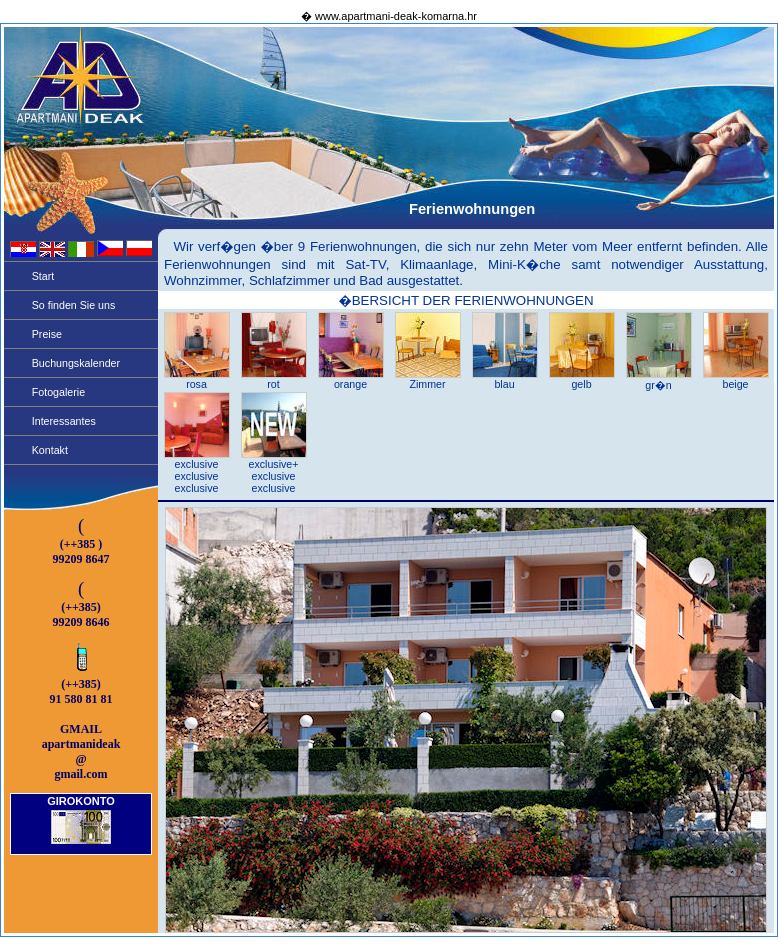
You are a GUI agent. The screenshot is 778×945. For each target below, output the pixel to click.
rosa (197, 379)
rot (274, 379)
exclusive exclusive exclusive (197, 471)
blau (505, 379)
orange (351, 379)
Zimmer (428, 379)
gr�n (659, 379)
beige (736, 379)
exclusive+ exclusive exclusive (274, 471)
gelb (582, 379)
